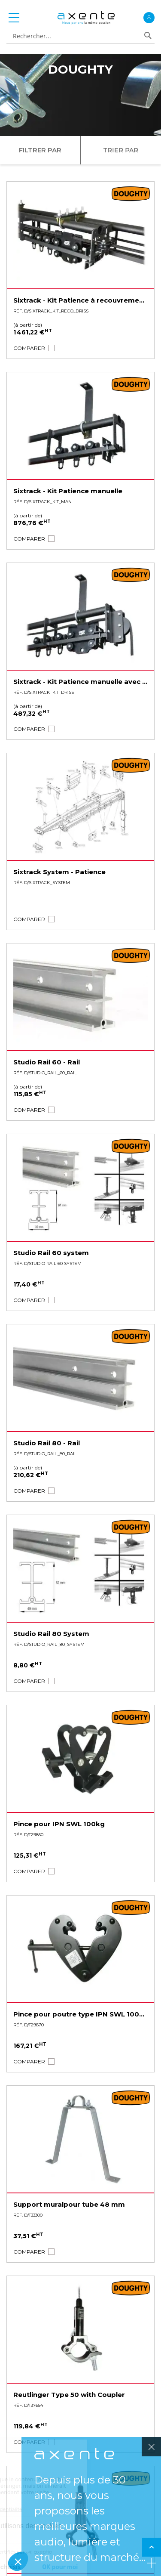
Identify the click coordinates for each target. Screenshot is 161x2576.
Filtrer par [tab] (40, 150)
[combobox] (77, 36)
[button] (29, 348)
